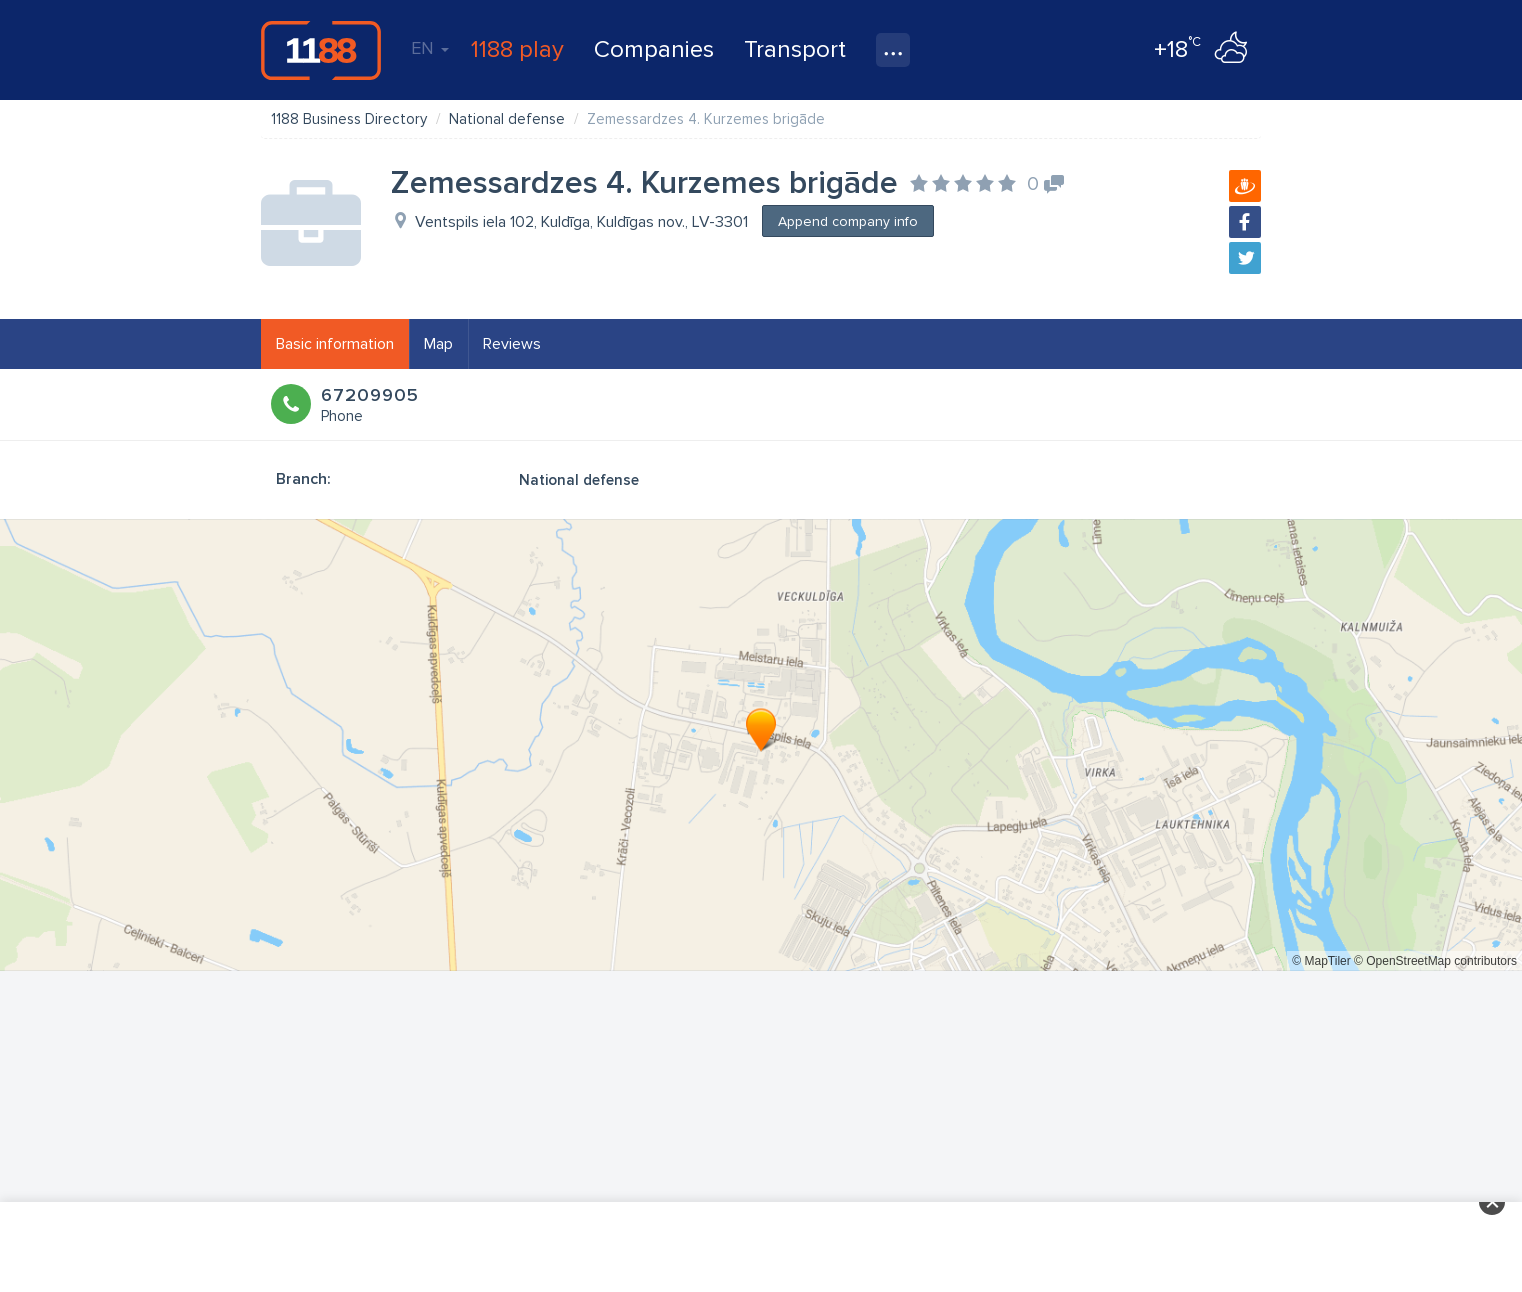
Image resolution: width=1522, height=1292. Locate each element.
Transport (795, 49)
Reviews (512, 344)
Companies (654, 49)
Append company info (848, 221)
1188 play (517, 49)
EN (430, 48)
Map (438, 344)
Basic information (335, 344)
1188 (321, 50)
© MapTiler (1321, 961)
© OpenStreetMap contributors (1435, 961)
